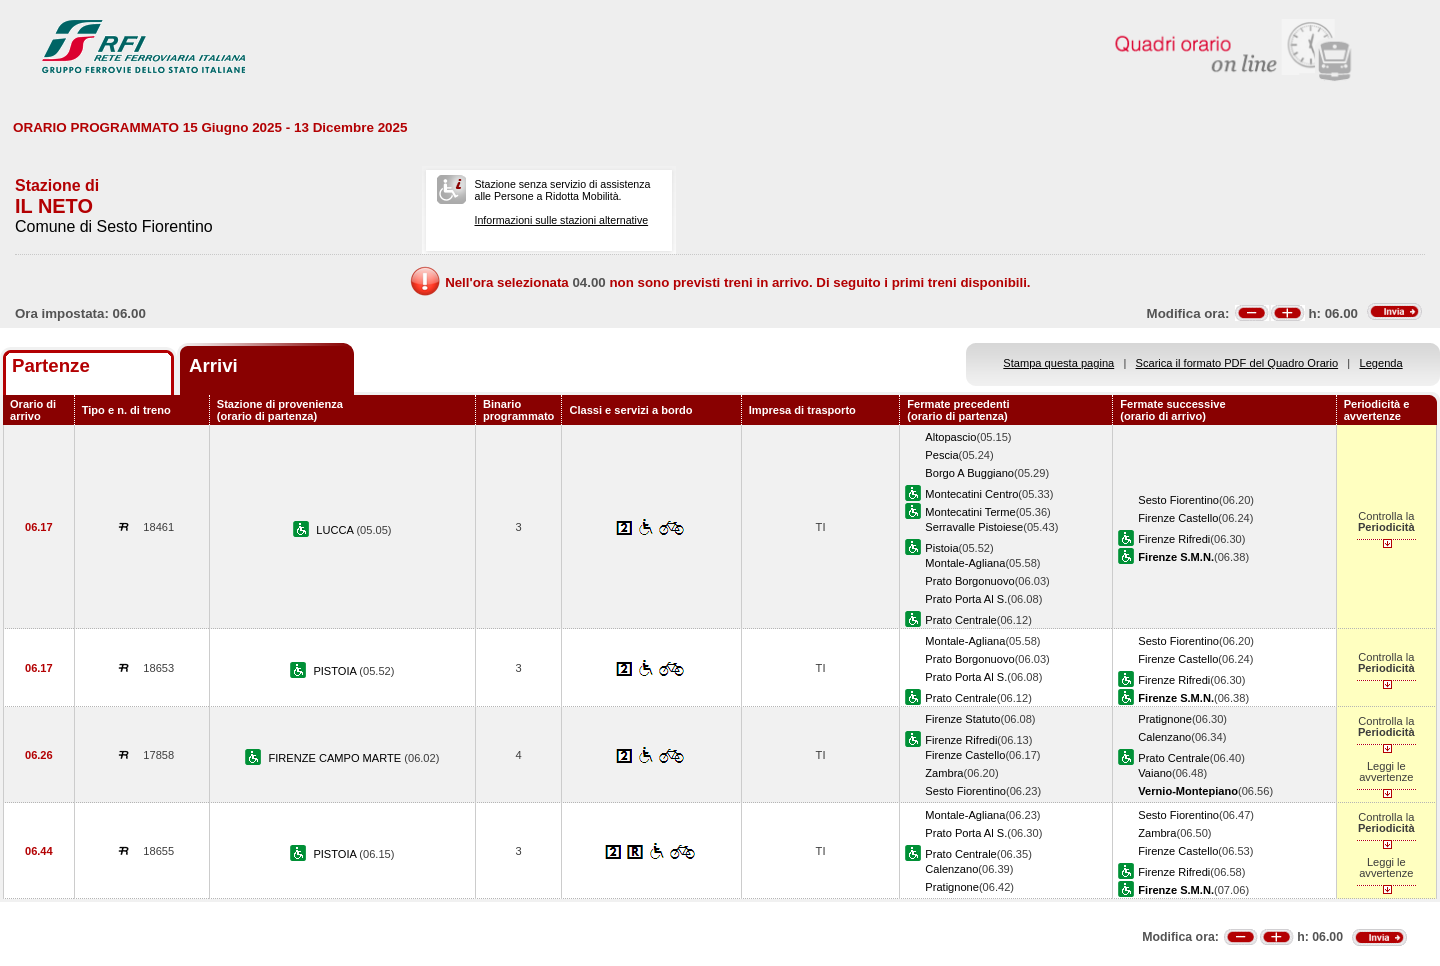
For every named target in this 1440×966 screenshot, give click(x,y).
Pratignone (1165, 719)
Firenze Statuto (962, 719)
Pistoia (941, 548)
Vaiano (1155, 773)
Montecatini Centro (971, 494)
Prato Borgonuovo (969, 581)
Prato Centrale (960, 620)
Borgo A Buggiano (969, 473)
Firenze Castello (1178, 518)
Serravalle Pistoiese (974, 527)
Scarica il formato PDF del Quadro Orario (1237, 363)
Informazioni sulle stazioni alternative (561, 220)
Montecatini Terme (970, 512)
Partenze (51, 365)
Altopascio (950, 437)
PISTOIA (336, 671)
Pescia (941, 455)
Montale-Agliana (965, 563)
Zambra (944, 773)
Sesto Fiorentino (1178, 500)
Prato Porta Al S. (966, 599)
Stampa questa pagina (1058, 363)
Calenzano (1164, 737)
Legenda (1381, 363)
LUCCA (336, 530)
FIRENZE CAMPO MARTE (336, 758)
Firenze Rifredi (1174, 539)
